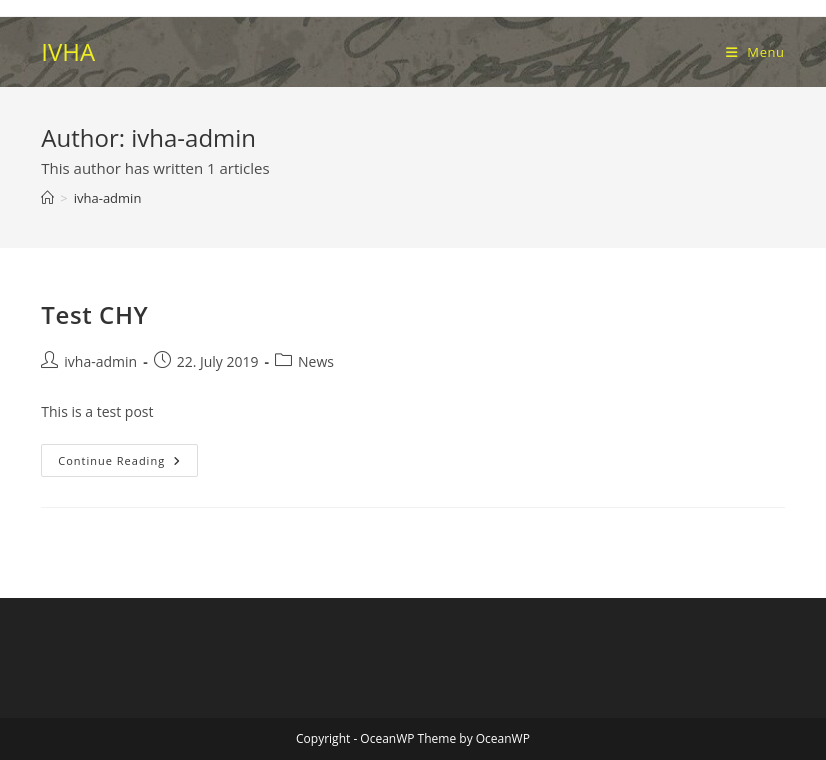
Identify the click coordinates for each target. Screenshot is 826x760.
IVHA (68, 51)
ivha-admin (108, 198)
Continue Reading (126, 464)
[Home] (47, 198)
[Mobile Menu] (755, 52)
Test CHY (94, 314)
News (316, 361)
